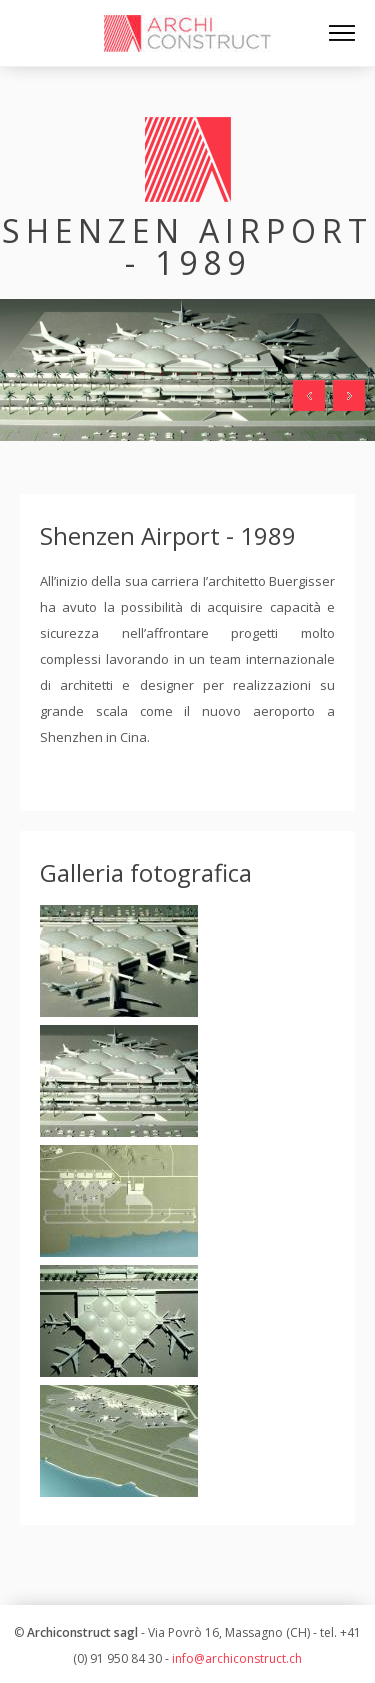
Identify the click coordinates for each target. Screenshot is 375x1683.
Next (349, 396)
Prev (309, 396)
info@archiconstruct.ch (237, 1658)
